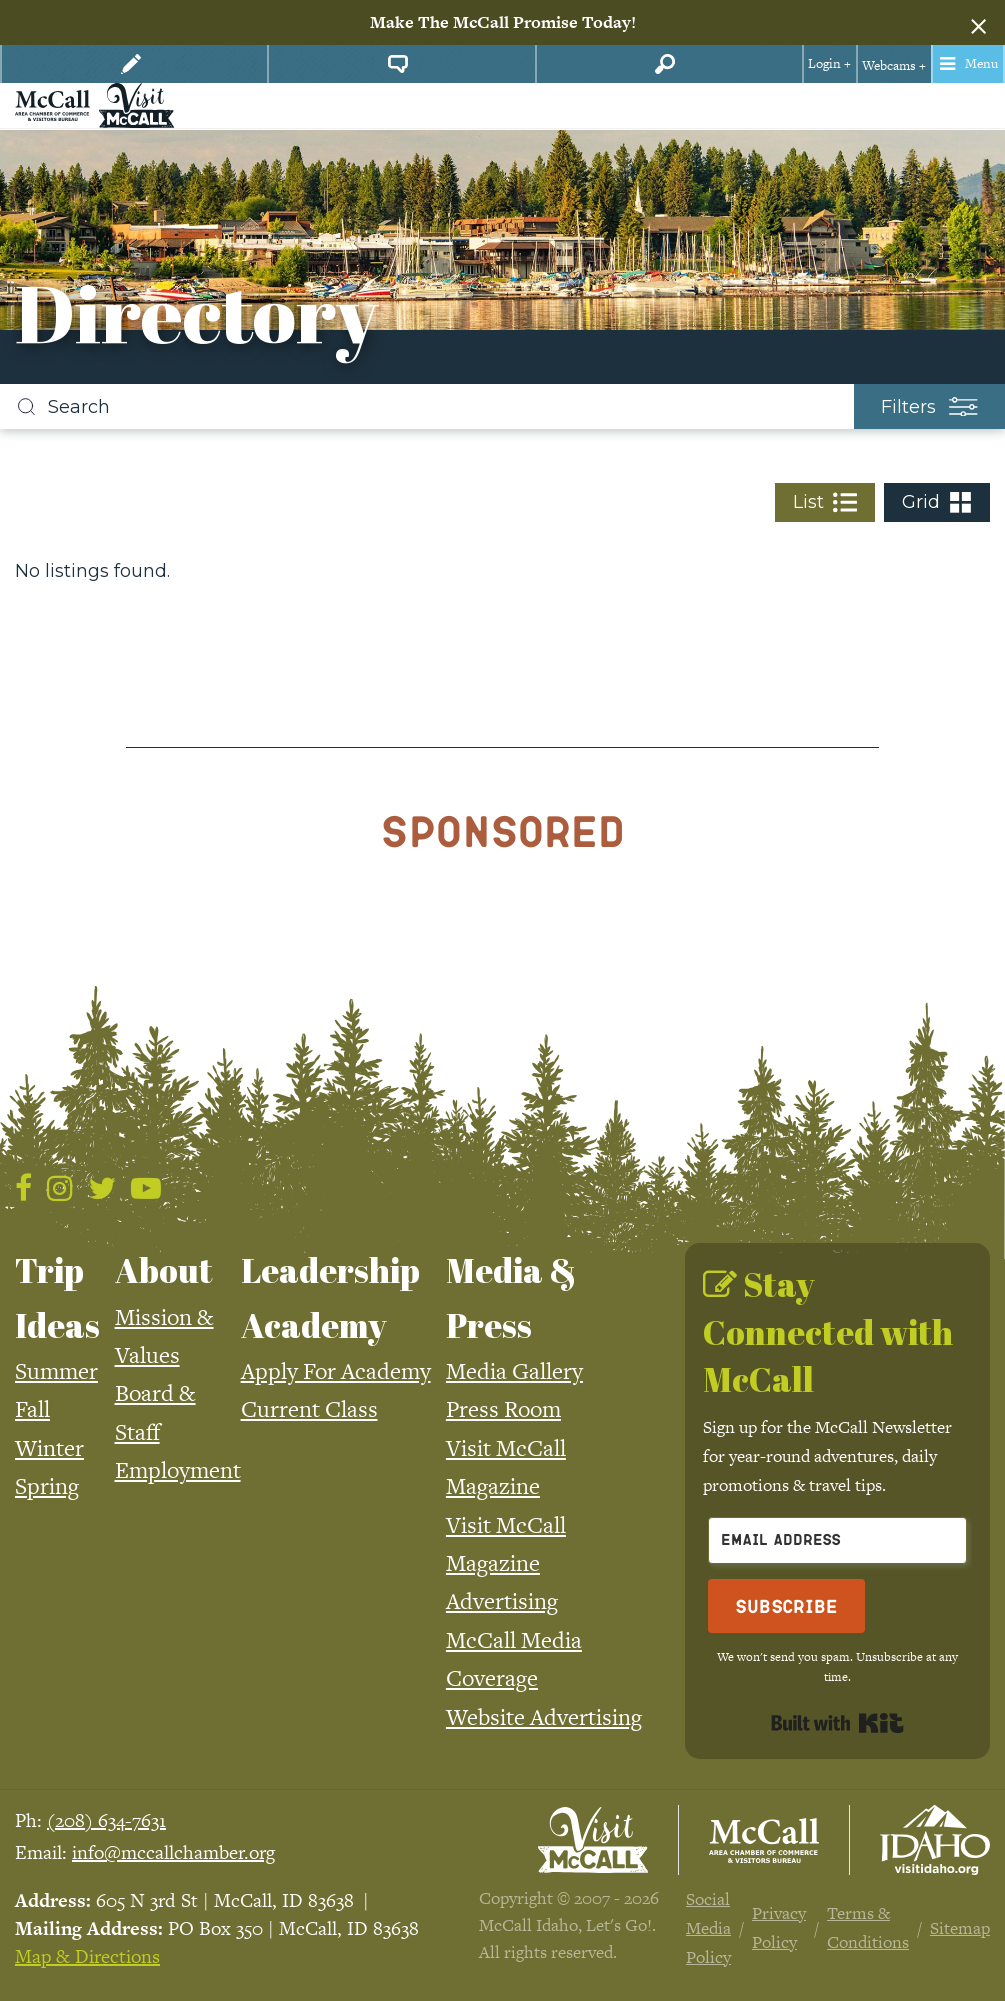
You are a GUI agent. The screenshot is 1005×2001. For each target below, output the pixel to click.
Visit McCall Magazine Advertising (506, 1563)
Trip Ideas (57, 1297)
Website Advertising (544, 1717)
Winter (49, 1448)
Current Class (309, 1409)
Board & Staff (155, 1412)
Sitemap (960, 1928)
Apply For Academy (336, 1371)
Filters (929, 407)
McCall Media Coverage (514, 1659)
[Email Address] (837, 1540)
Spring (47, 1486)
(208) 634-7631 (106, 1820)
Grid (937, 502)
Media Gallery (514, 1371)
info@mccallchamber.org (173, 1852)
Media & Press (511, 1297)
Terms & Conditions (868, 1927)
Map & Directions (87, 1956)
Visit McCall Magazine (506, 1467)
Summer (56, 1371)
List (825, 502)
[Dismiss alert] (978, 23)
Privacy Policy (779, 1927)
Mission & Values (164, 1336)
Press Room (503, 1409)
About (164, 1270)
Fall (32, 1409)
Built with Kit (837, 1723)
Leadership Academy (330, 1297)
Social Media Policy (708, 1928)
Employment (178, 1470)
